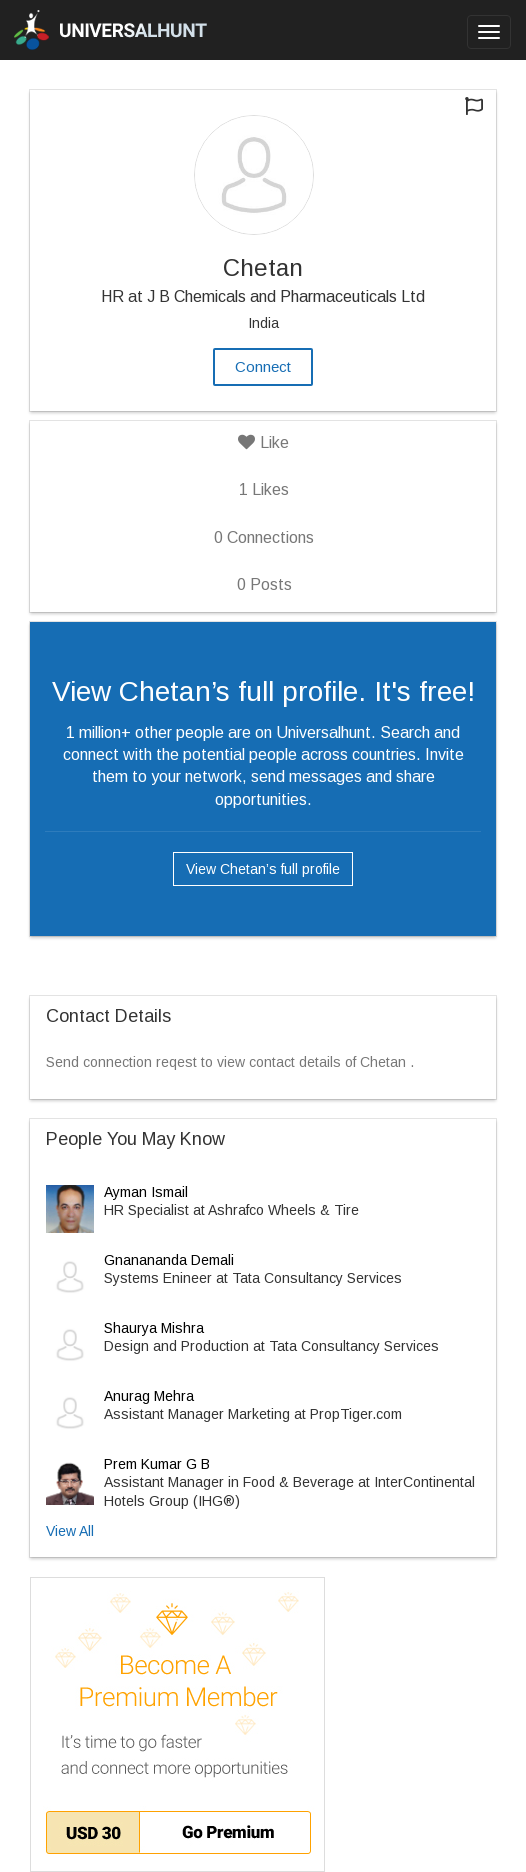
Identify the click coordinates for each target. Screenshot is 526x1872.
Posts (264, 584)
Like (263, 442)
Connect (263, 366)
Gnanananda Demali (169, 1260)
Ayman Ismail (146, 1192)
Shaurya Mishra (154, 1328)
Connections (264, 537)
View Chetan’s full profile (263, 869)
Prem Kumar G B (157, 1464)
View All (70, 1531)
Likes (264, 489)
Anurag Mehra (149, 1396)
